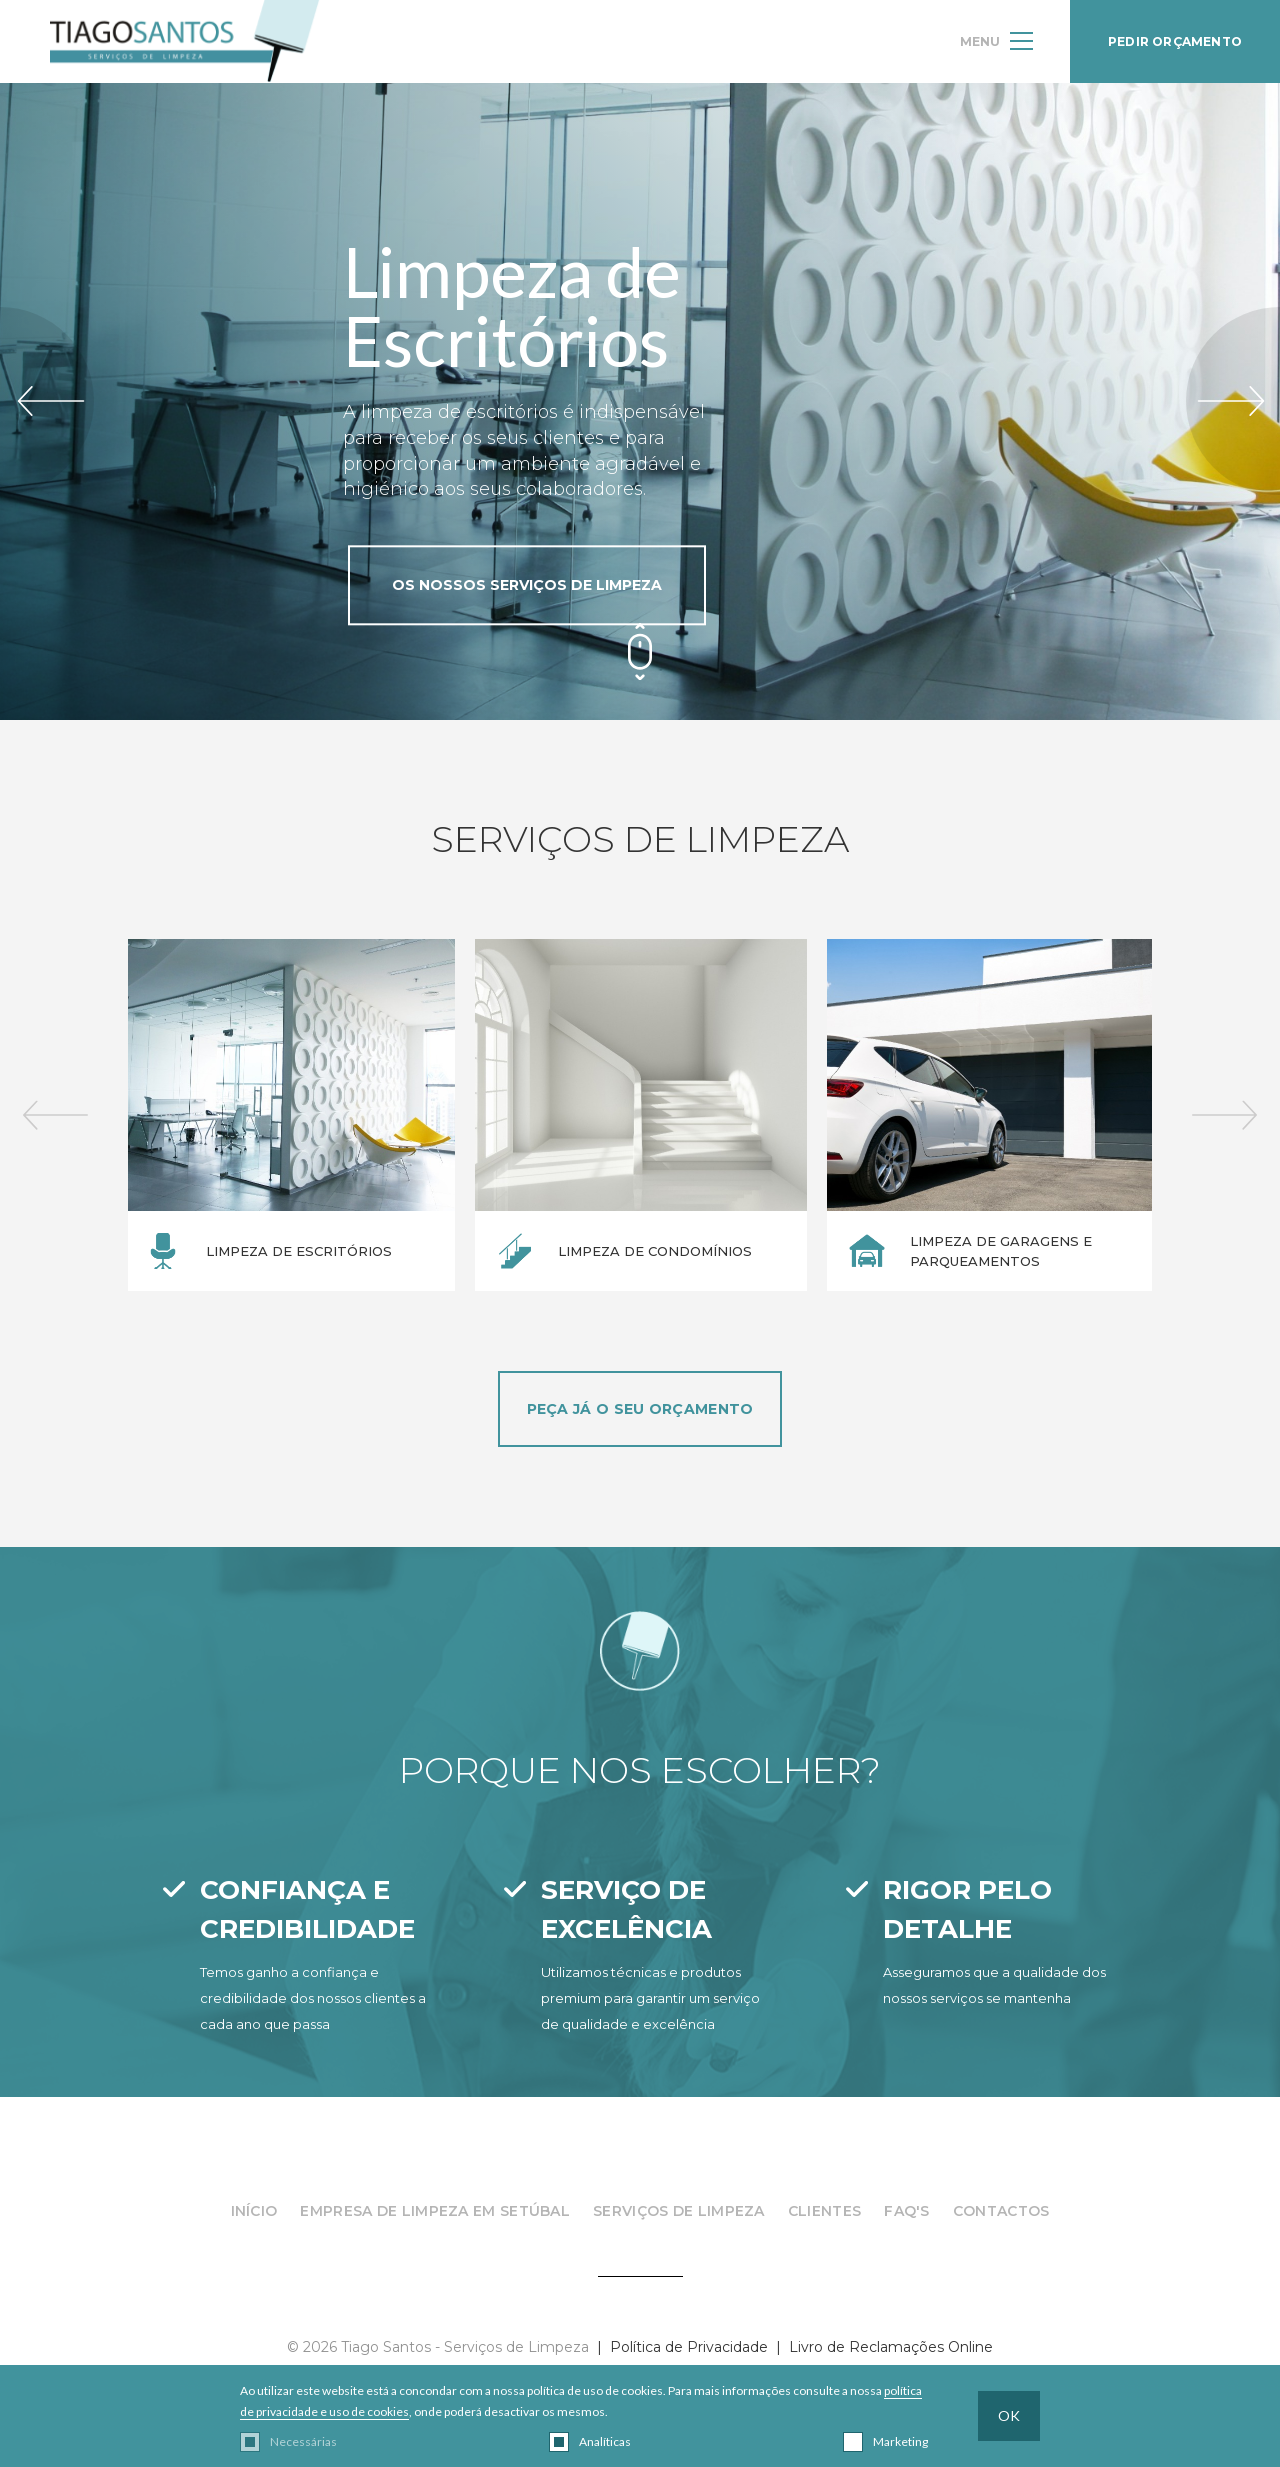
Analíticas (605, 2441)
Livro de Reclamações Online (891, 2347)
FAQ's (907, 2211)
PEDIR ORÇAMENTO (1175, 41)
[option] (289, 1115)
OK (1009, 2415)
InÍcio (254, 2211)
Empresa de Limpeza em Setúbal (435, 2211)
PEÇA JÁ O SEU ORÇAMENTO (640, 1409)
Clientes (824, 2211)
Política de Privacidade (689, 2347)
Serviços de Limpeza (679, 2211)
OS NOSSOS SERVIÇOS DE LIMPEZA (527, 585)
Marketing (900, 2441)
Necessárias (303, 2441)
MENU (996, 41)
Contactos (1001, 2211)
